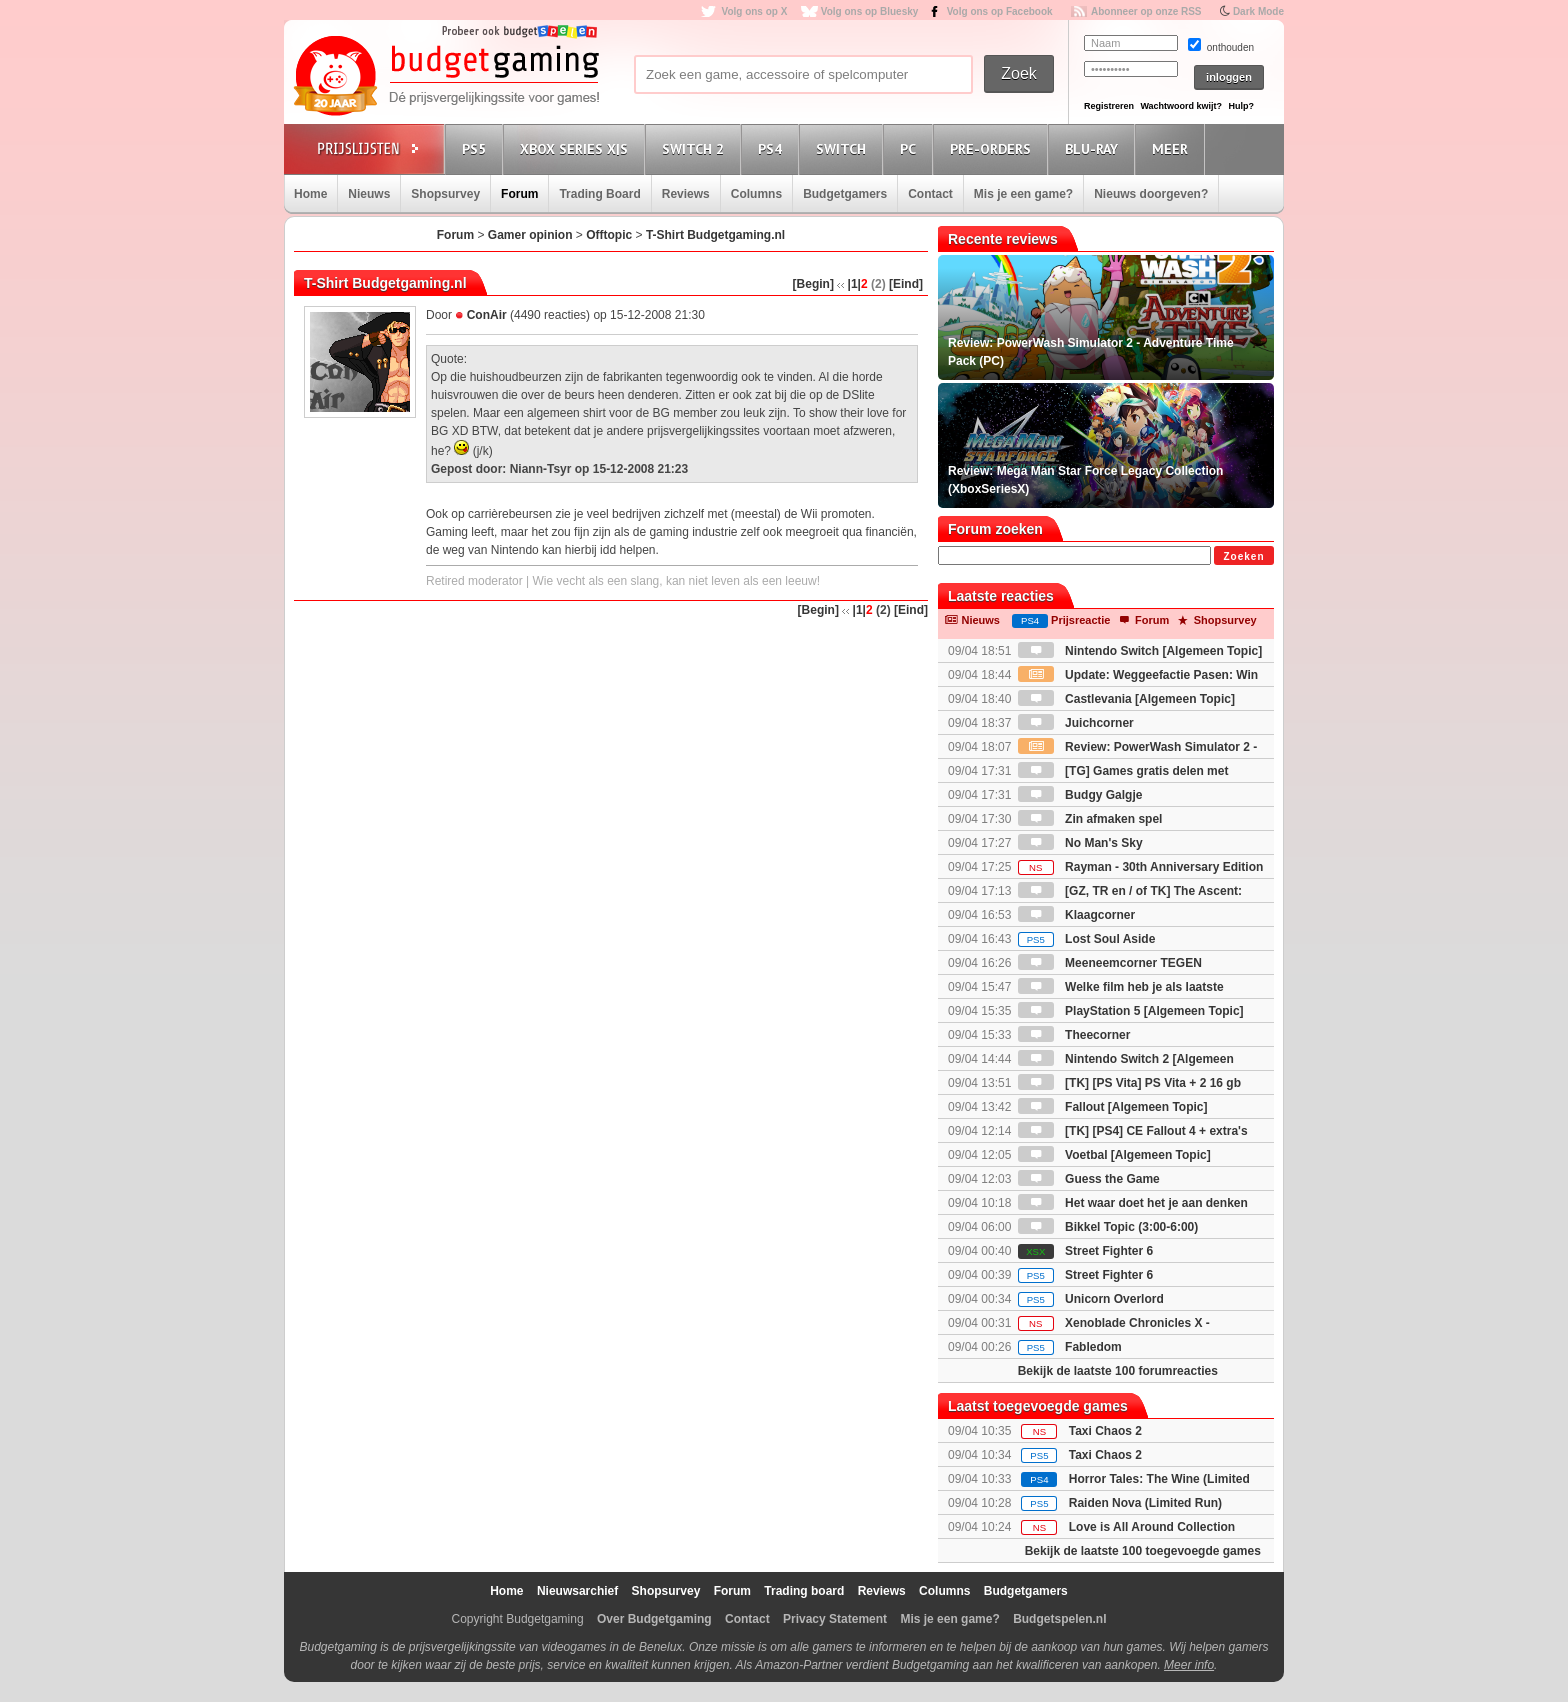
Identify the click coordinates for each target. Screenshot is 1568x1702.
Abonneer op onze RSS (1146, 11)
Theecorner (1074, 1035)
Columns (756, 194)
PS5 (477, 148)
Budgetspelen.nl (1059, 1619)
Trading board (804, 1591)
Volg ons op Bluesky (870, 11)
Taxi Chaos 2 (1105, 1431)
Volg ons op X (754, 11)
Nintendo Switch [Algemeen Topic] (1140, 651)
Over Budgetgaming (654, 1619)
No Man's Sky (1080, 843)
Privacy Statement (835, 1619)
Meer (1173, 148)
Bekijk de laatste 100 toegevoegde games (1143, 1551)
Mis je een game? (1023, 194)
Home (310, 194)
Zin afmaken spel (1090, 819)
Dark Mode (1258, 11)
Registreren (1109, 106)
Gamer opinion (530, 235)
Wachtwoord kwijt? (1181, 106)
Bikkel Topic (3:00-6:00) (1108, 1227)
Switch (844, 148)
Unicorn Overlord (1091, 1299)
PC (911, 148)
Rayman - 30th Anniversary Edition (1141, 867)
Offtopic (609, 235)
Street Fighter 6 (1085, 1251)
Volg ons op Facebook (1000, 11)
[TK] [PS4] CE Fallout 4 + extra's (1133, 1131)
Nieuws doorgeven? (1151, 194)
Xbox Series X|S (577, 148)
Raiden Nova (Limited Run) (1145, 1503)
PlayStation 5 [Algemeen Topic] (1131, 1011)
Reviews (686, 194)
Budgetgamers (845, 194)
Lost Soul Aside (1087, 939)
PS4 (773, 148)
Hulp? (1241, 106)
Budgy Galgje (1080, 795)
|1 (853, 284)
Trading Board (599, 194)
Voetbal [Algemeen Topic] (1114, 1155)
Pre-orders (993, 148)
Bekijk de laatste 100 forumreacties (1118, 1371)
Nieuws (369, 194)
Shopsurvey (445, 194)
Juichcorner (1076, 723)
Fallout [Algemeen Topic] (1113, 1107)
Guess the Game (1089, 1179)
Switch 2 (696, 148)
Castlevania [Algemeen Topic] (1126, 699)
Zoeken (1243, 556)
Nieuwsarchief (577, 1591)
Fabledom (1070, 1347)
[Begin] (813, 284)
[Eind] (906, 284)
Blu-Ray (1094, 148)
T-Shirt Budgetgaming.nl (715, 235)
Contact (930, 194)
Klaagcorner (1076, 915)
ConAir (487, 315)
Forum (519, 194)
